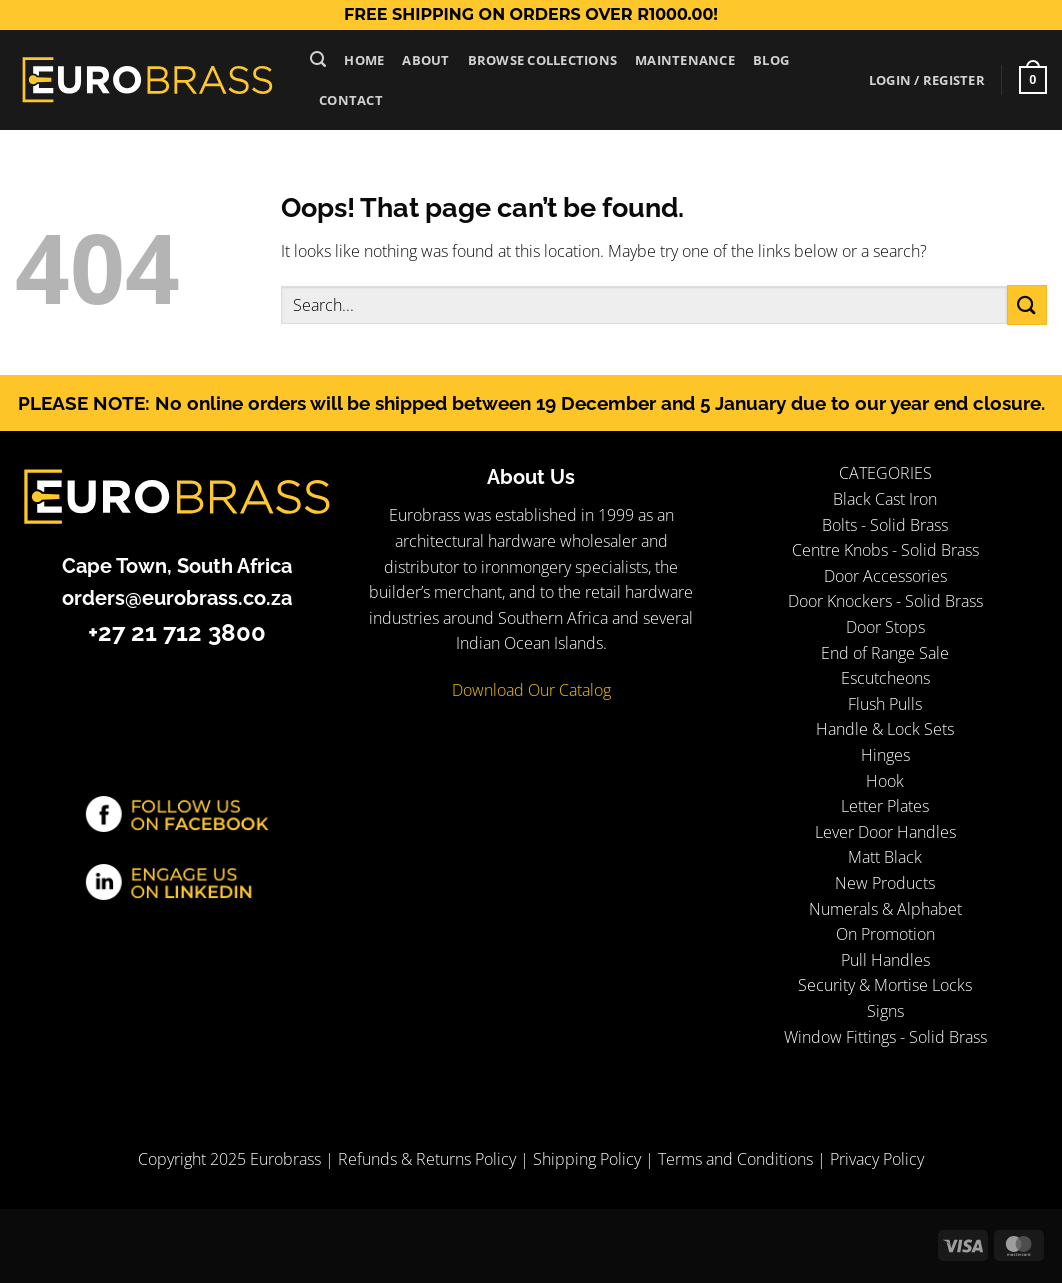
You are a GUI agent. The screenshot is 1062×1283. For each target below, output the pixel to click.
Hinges (885, 755)
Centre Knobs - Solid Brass (885, 550)
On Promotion (885, 934)
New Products (885, 883)
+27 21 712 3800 (177, 632)
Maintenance (685, 60)
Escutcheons (885, 678)
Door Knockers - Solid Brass (885, 601)
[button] (318, 59)
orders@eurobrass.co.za (177, 598)
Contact (351, 100)
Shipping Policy (587, 1159)
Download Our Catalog (531, 690)
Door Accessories (885, 576)
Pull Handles (885, 960)
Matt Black (885, 857)
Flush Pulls (885, 704)
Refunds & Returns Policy (427, 1159)
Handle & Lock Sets (885, 729)
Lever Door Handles (885, 832)
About (425, 60)
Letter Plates (885, 806)
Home (364, 60)
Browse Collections (543, 60)
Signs (885, 1011)
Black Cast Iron (885, 499)
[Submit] (1027, 304)
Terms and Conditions (735, 1159)
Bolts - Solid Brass (885, 525)
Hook (885, 781)
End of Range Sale (885, 653)
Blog (771, 60)
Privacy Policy (877, 1159)
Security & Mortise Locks (885, 985)
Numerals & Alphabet (885, 909)
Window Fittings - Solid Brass (885, 1037)
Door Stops (885, 627)
